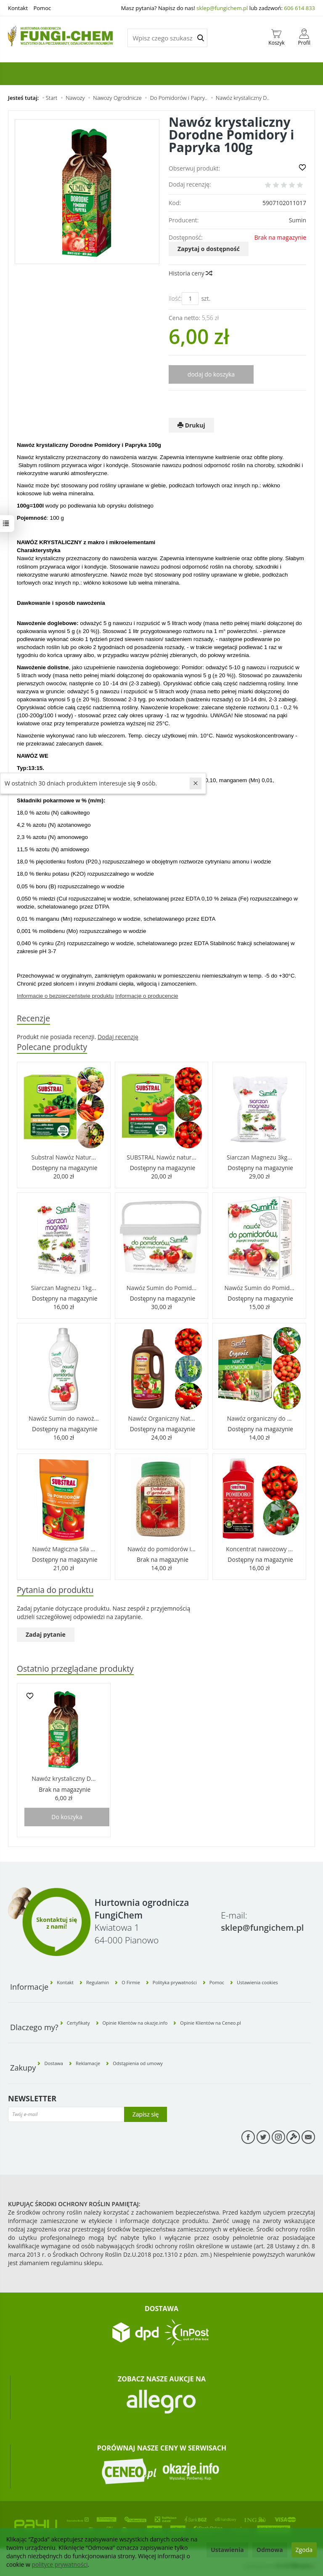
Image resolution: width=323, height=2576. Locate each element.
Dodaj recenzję (118, 1037)
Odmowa (270, 2550)
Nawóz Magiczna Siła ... (63, 1549)
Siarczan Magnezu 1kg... (63, 1288)
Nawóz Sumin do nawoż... (64, 1418)
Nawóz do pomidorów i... (161, 1549)
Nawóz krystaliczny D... (63, 1779)
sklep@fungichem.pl (222, 8)
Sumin (297, 220)
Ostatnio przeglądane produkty (76, 1669)
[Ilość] (190, 298)
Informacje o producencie (146, 996)
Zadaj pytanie (46, 1635)
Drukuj (191, 425)
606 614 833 (299, 8)
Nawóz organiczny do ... (259, 1418)
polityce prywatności (59, 2564)
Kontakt (18, 8)
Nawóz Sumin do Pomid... (161, 1288)
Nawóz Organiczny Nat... (161, 1418)
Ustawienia (227, 2550)
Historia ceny (190, 273)
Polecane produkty (53, 1047)
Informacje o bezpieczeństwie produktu (65, 996)
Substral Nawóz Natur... (64, 1157)
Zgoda (304, 2550)
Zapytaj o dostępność (208, 249)
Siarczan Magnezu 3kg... (259, 1157)
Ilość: (175, 298)
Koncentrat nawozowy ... (259, 1549)
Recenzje (34, 1018)
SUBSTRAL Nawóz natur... (161, 1157)
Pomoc (42, 8)
